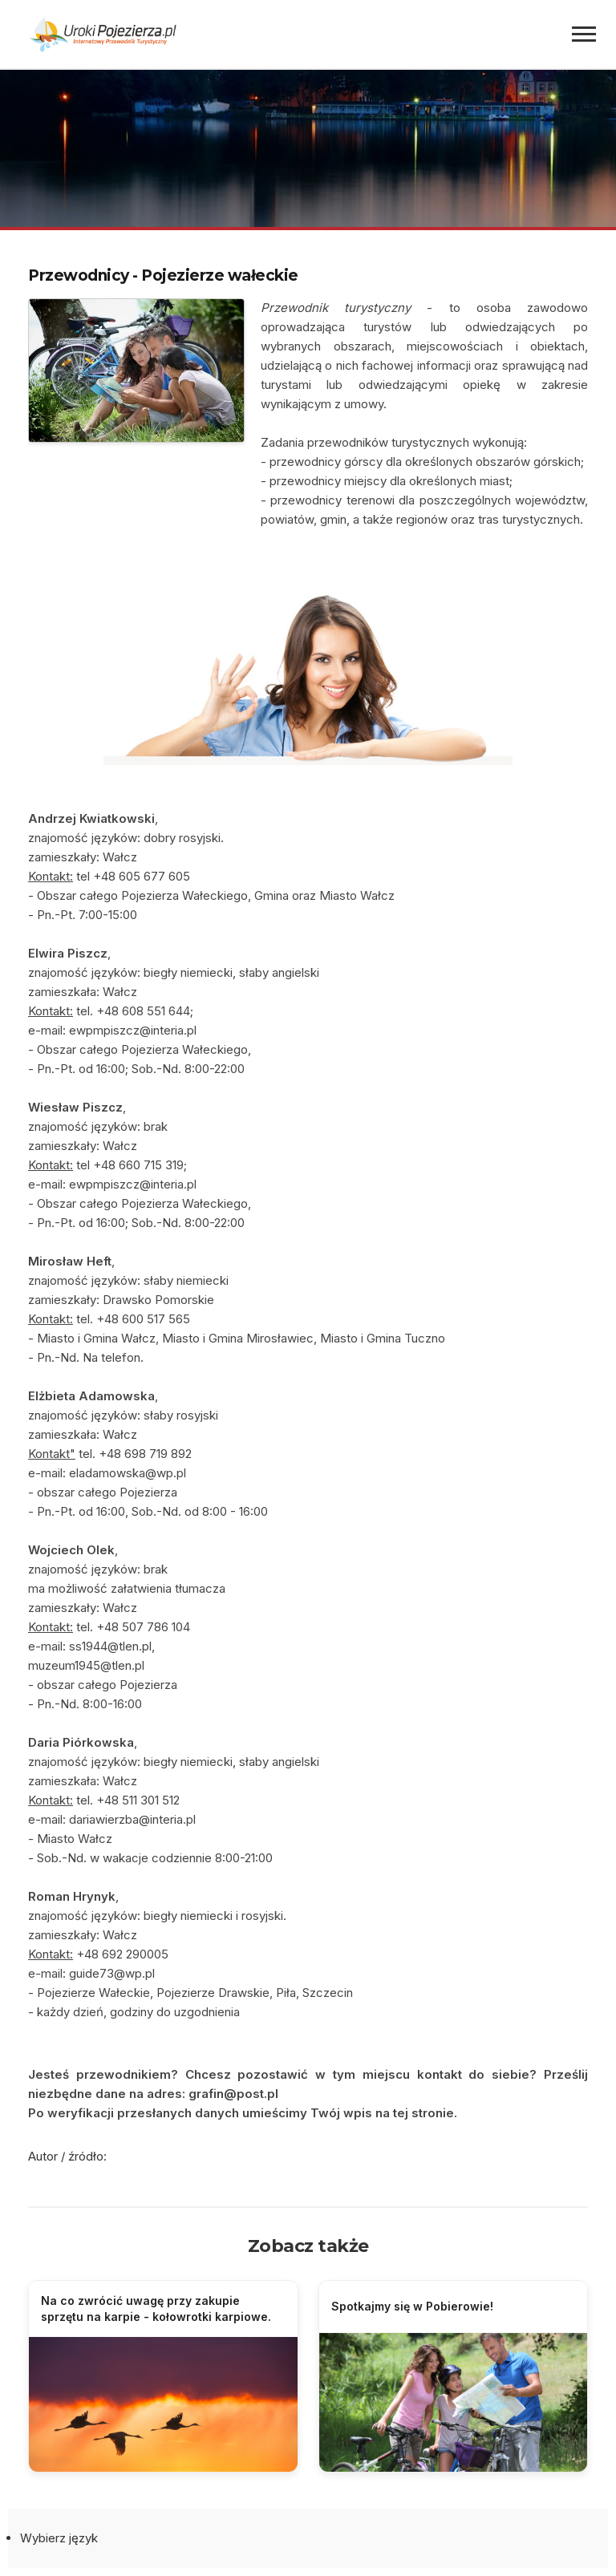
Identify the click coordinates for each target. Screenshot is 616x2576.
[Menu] (584, 34)
